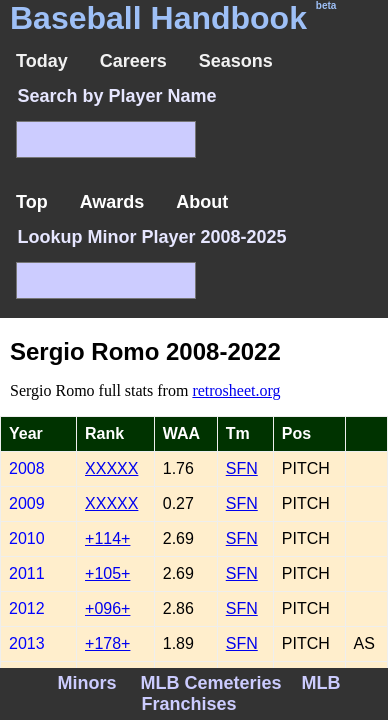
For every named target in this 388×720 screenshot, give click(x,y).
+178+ (107, 643)
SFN (242, 468)
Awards (112, 202)
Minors (86, 683)
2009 (27, 503)
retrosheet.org (236, 390)
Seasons (236, 61)
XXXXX (111, 468)
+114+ (107, 538)
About (202, 202)
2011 (27, 573)
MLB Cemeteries (210, 683)
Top (32, 202)
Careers (133, 61)
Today (42, 61)
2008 (27, 468)
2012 (27, 608)
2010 (27, 538)
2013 (27, 643)
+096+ (107, 608)
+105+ (107, 573)
